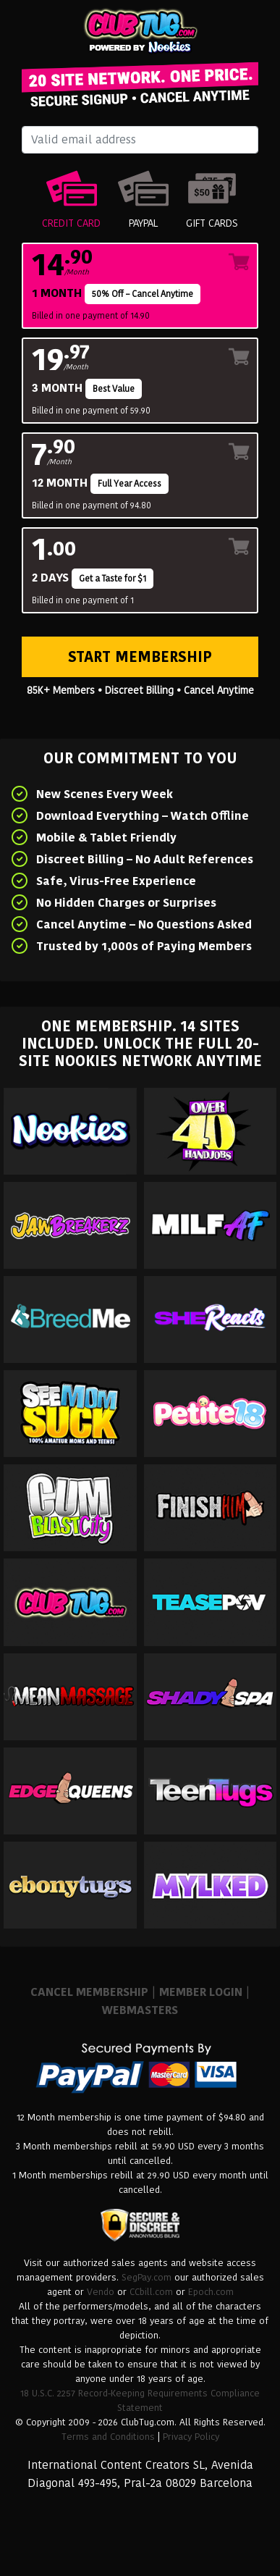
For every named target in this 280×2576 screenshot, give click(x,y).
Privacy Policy (191, 2436)
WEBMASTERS (140, 2010)
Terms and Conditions (108, 2436)
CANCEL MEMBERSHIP (89, 1992)
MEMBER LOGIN (200, 1992)
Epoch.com (211, 2292)
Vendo (100, 2292)
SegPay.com (146, 2277)
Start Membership (140, 657)
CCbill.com (151, 2292)
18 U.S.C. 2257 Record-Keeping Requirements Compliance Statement (140, 2400)
